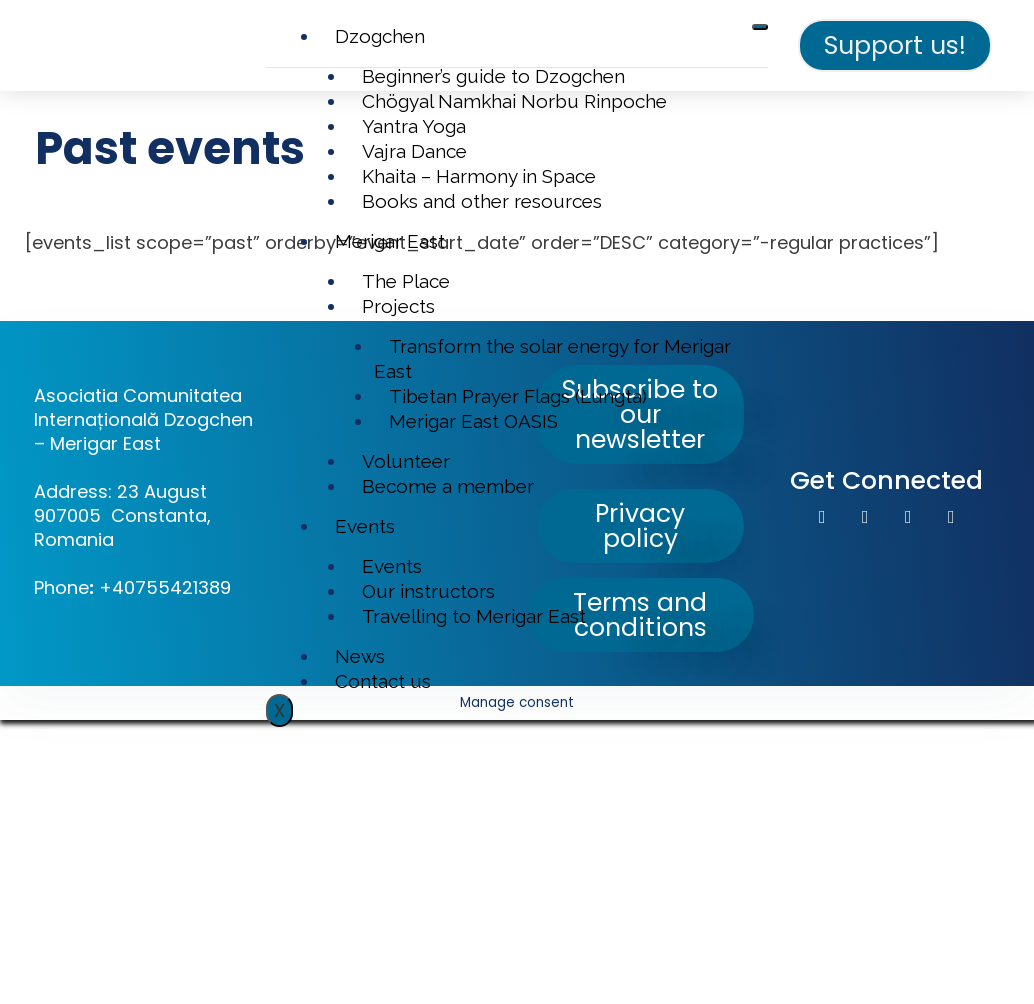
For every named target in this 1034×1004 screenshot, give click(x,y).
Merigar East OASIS (473, 421)
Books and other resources (482, 201)
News (360, 656)
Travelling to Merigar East (474, 616)
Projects (398, 306)
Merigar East (390, 241)
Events (365, 526)
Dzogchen (380, 36)
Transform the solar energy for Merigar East (552, 358)
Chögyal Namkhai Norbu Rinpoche (514, 101)
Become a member (448, 486)
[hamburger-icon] (760, 27)
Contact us (383, 681)
